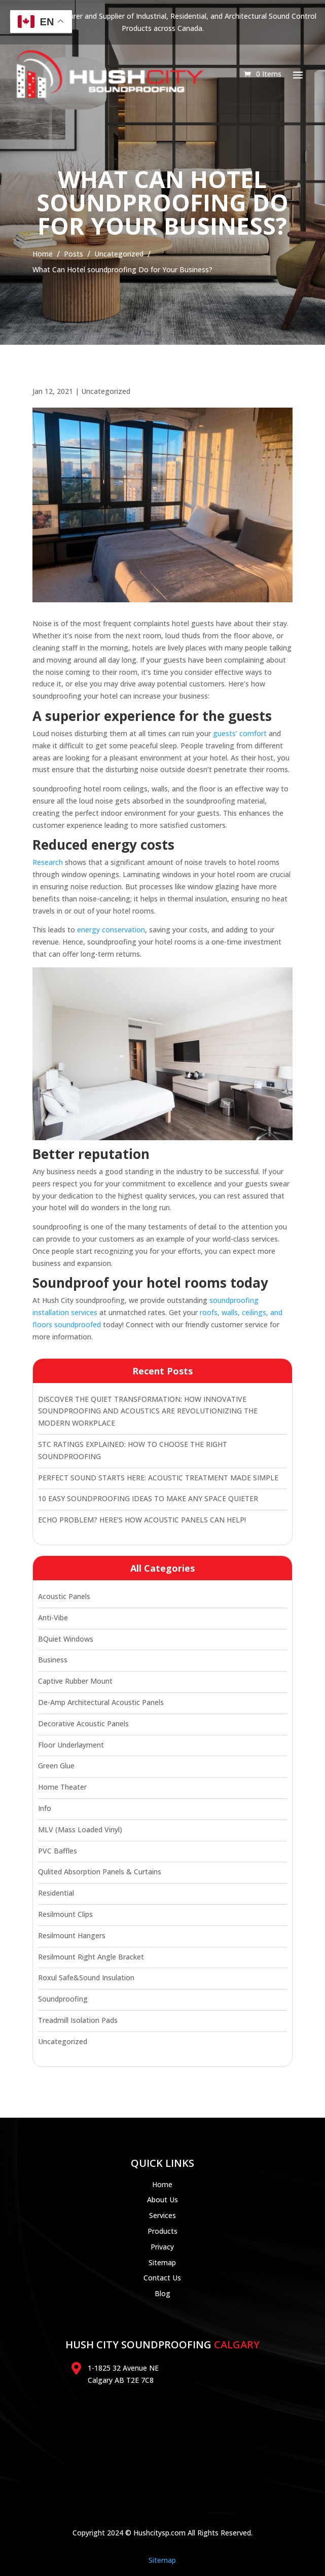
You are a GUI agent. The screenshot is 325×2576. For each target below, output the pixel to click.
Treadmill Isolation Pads (78, 2020)
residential (56, 1893)
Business (52, 1659)
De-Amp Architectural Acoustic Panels (101, 1702)
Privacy (162, 2247)
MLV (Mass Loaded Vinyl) (80, 1829)
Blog (162, 2293)
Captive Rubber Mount (75, 1681)
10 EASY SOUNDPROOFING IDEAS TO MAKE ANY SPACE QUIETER (148, 1498)
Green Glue (56, 1765)
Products (162, 2231)
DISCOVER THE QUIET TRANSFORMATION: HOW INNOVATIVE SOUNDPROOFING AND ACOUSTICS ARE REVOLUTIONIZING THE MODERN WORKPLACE (148, 1411)
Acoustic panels (64, 1596)
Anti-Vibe (53, 1617)
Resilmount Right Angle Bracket (91, 1957)
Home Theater (62, 1787)
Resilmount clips (65, 1914)
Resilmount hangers (71, 1935)
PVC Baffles (57, 1851)
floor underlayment (71, 1745)
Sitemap (162, 2262)
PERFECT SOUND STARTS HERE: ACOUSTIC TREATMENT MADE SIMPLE (158, 1477)
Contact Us (162, 2277)
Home (162, 2184)
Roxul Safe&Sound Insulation (86, 1977)
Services (162, 2215)
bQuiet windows (65, 1639)
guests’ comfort (240, 733)
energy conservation (111, 929)
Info (44, 1808)
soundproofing (63, 1999)
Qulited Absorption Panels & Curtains (99, 1871)
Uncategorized (105, 391)
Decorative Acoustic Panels (83, 1723)
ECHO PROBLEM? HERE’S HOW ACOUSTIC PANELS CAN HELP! (142, 1520)
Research (47, 862)
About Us (162, 2199)
